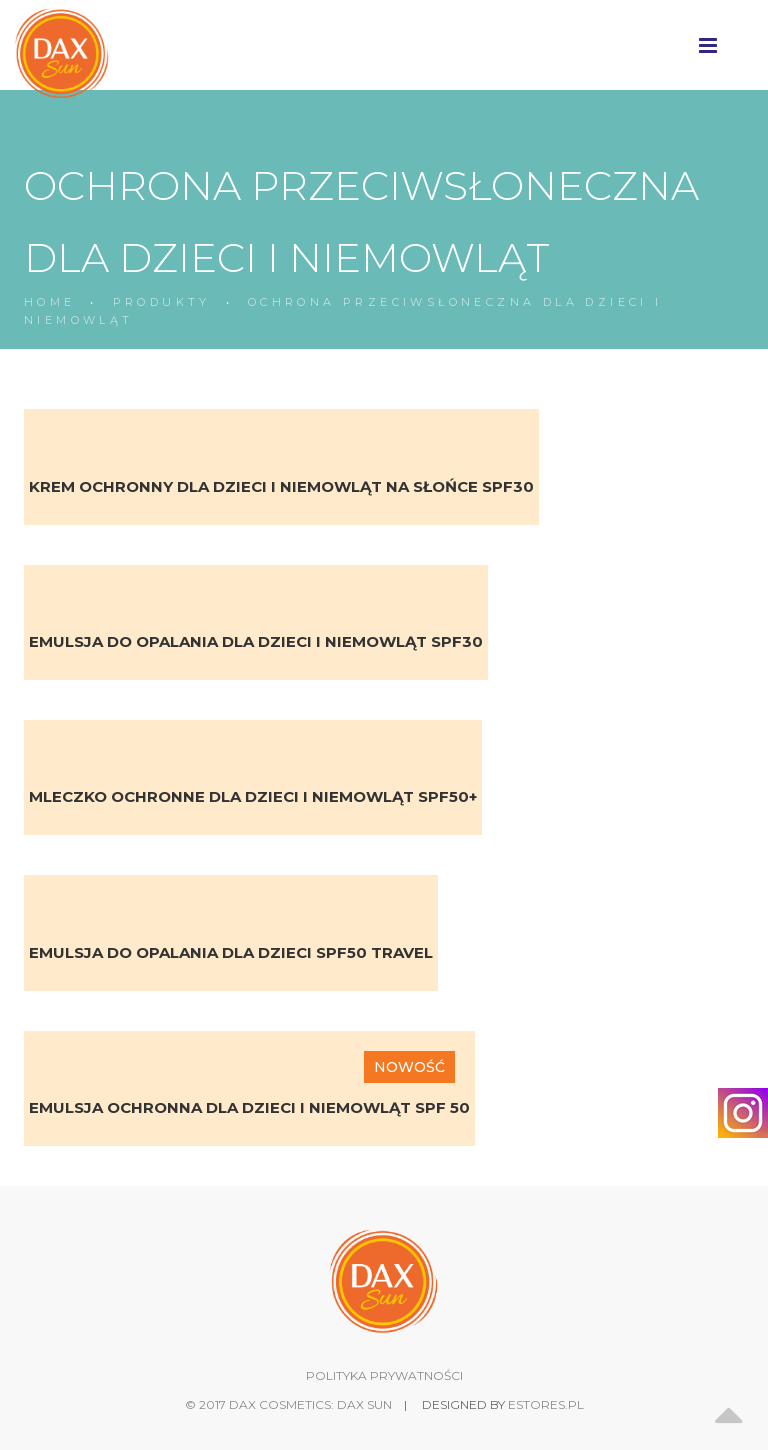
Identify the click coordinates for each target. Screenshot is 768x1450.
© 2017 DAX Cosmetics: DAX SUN (288, 1404)
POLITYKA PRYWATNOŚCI (384, 1375)
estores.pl (546, 1404)
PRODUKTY (162, 302)
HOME (50, 302)
